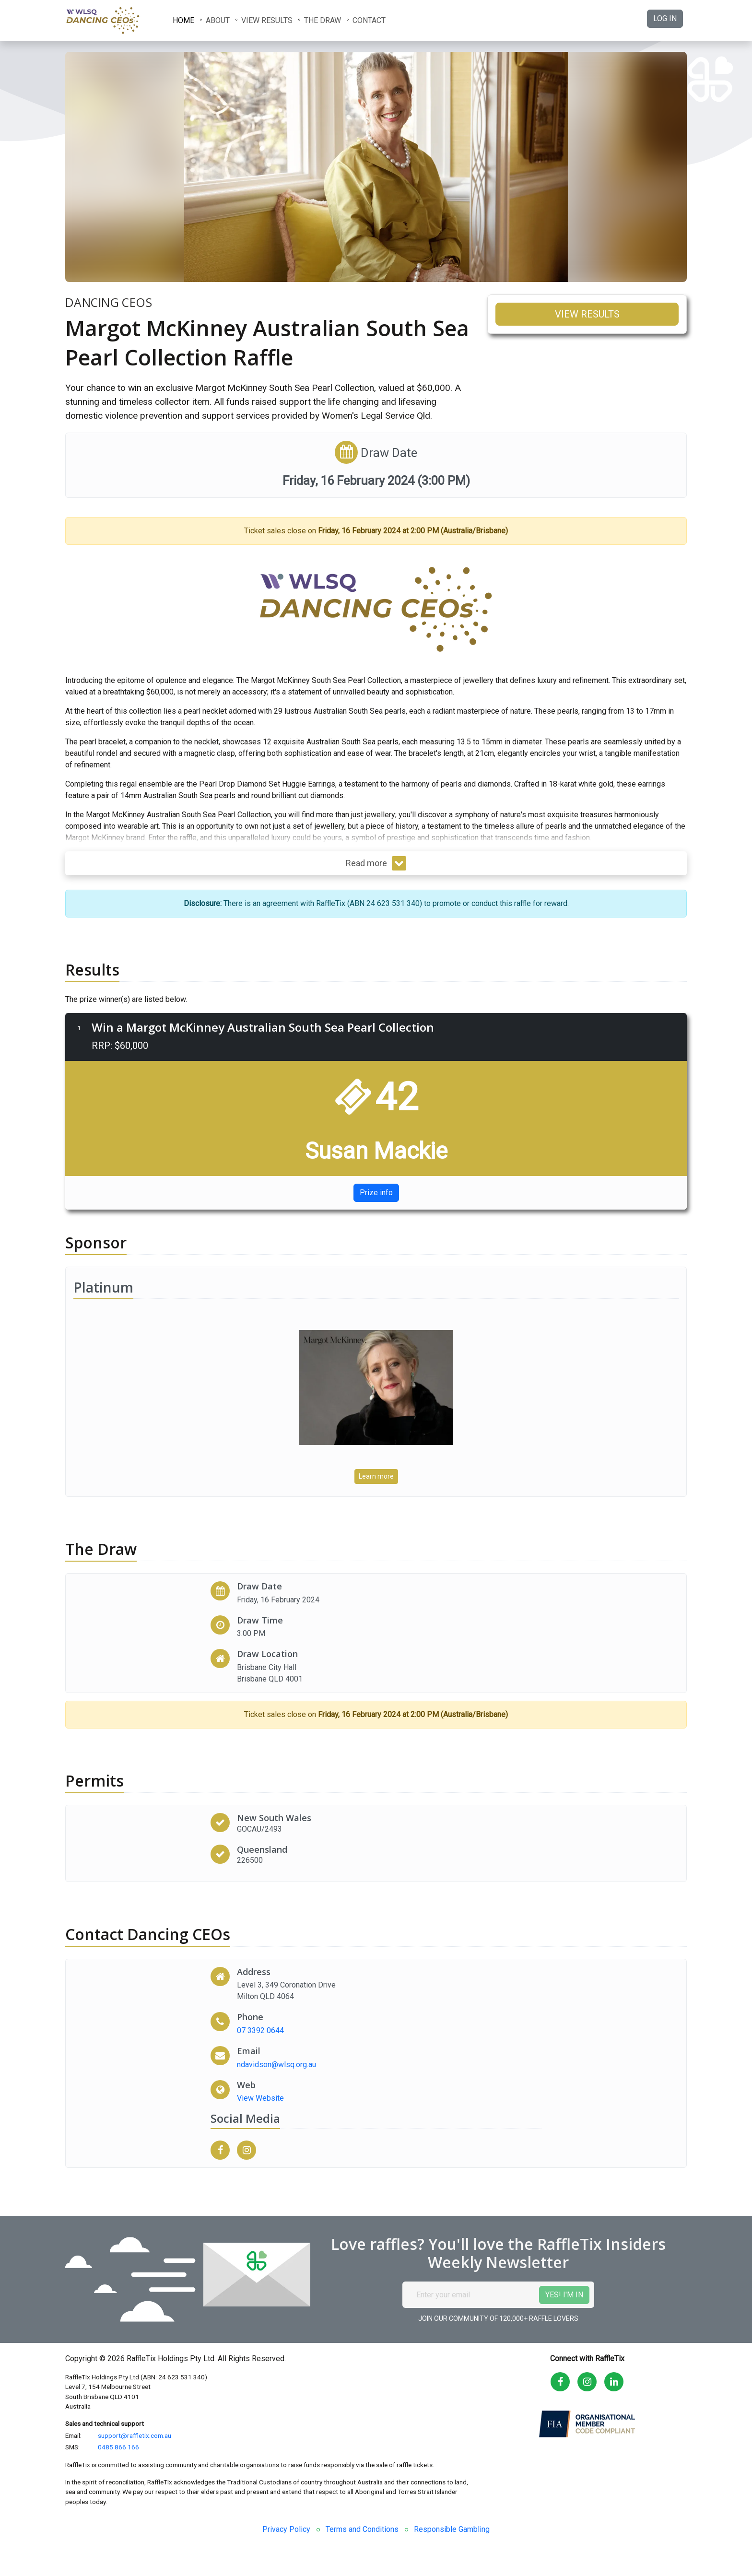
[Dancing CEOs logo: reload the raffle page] (113, 20)
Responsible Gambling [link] (452, 2529)
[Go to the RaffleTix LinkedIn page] (613, 2381)
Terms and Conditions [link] (362, 2529)
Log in (665, 18)
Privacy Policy (286, 2529)
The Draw (322, 20)
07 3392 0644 (260, 2030)
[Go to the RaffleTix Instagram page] (587, 2381)
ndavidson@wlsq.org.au (276, 2064)
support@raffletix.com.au (134, 2435)
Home (183, 20)
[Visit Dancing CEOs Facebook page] (224, 2150)
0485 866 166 (118, 2447)
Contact (369, 20)
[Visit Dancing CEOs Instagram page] (250, 2150)
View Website (260, 2098)
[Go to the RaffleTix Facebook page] (560, 2381)
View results (267, 20)
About (218, 20)
